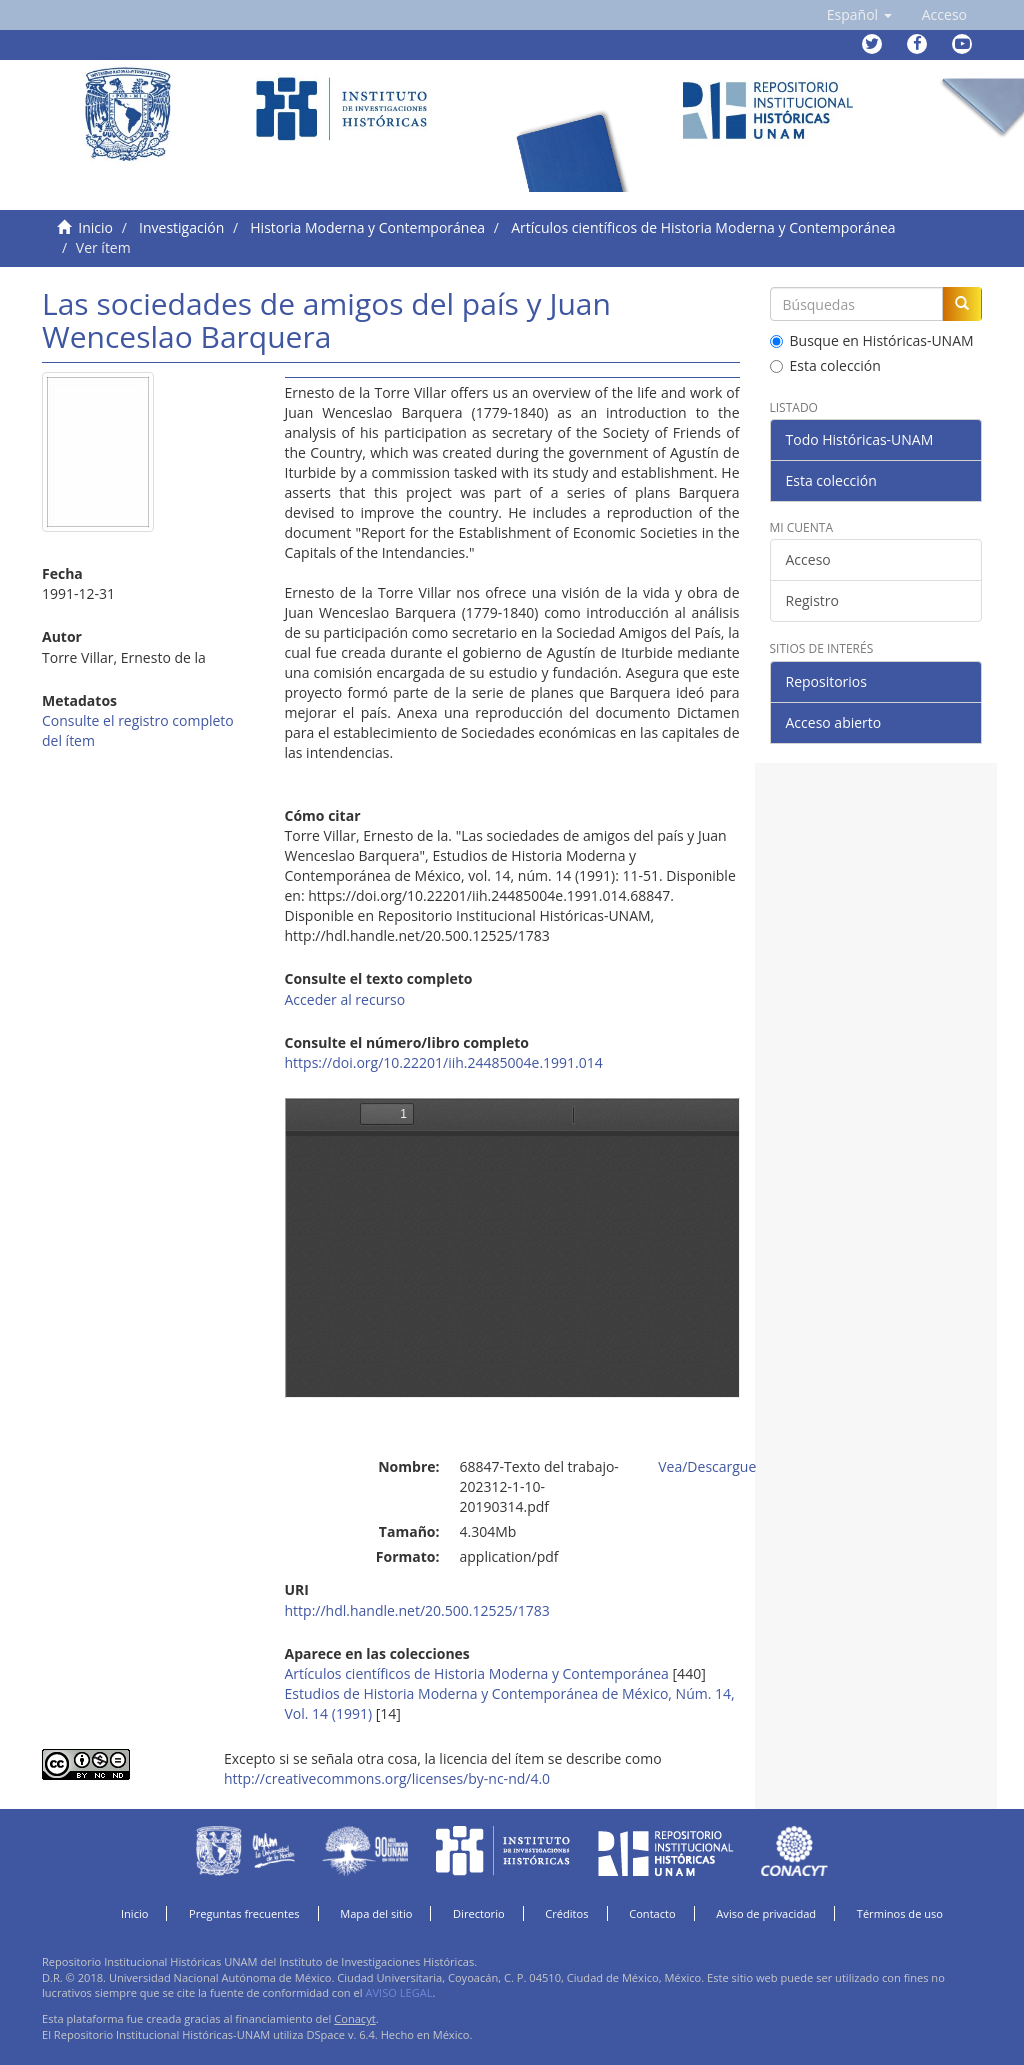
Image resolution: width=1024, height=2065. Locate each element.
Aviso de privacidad (766, 1913)
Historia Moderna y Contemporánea (367, 227)
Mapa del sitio (376, 1913)
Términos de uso (900, 1913)
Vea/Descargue (707, 1466)
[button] (859, 15)
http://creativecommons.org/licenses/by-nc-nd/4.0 (387, 1778)
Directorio (479, 1913)
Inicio (95, 227)
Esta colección (825, 365)
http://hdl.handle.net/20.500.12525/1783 (417, 1610)
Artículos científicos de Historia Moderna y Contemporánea (703, 227)
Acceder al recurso (345, 999)
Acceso (808, 559)
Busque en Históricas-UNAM (872, 340)
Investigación (181, 227)
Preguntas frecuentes (244, 1913)
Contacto (652, 1913)
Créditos (566, 1913)
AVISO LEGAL (398, 1992)
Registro (812, 600)
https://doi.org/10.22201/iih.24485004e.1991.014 (444, 1062)
